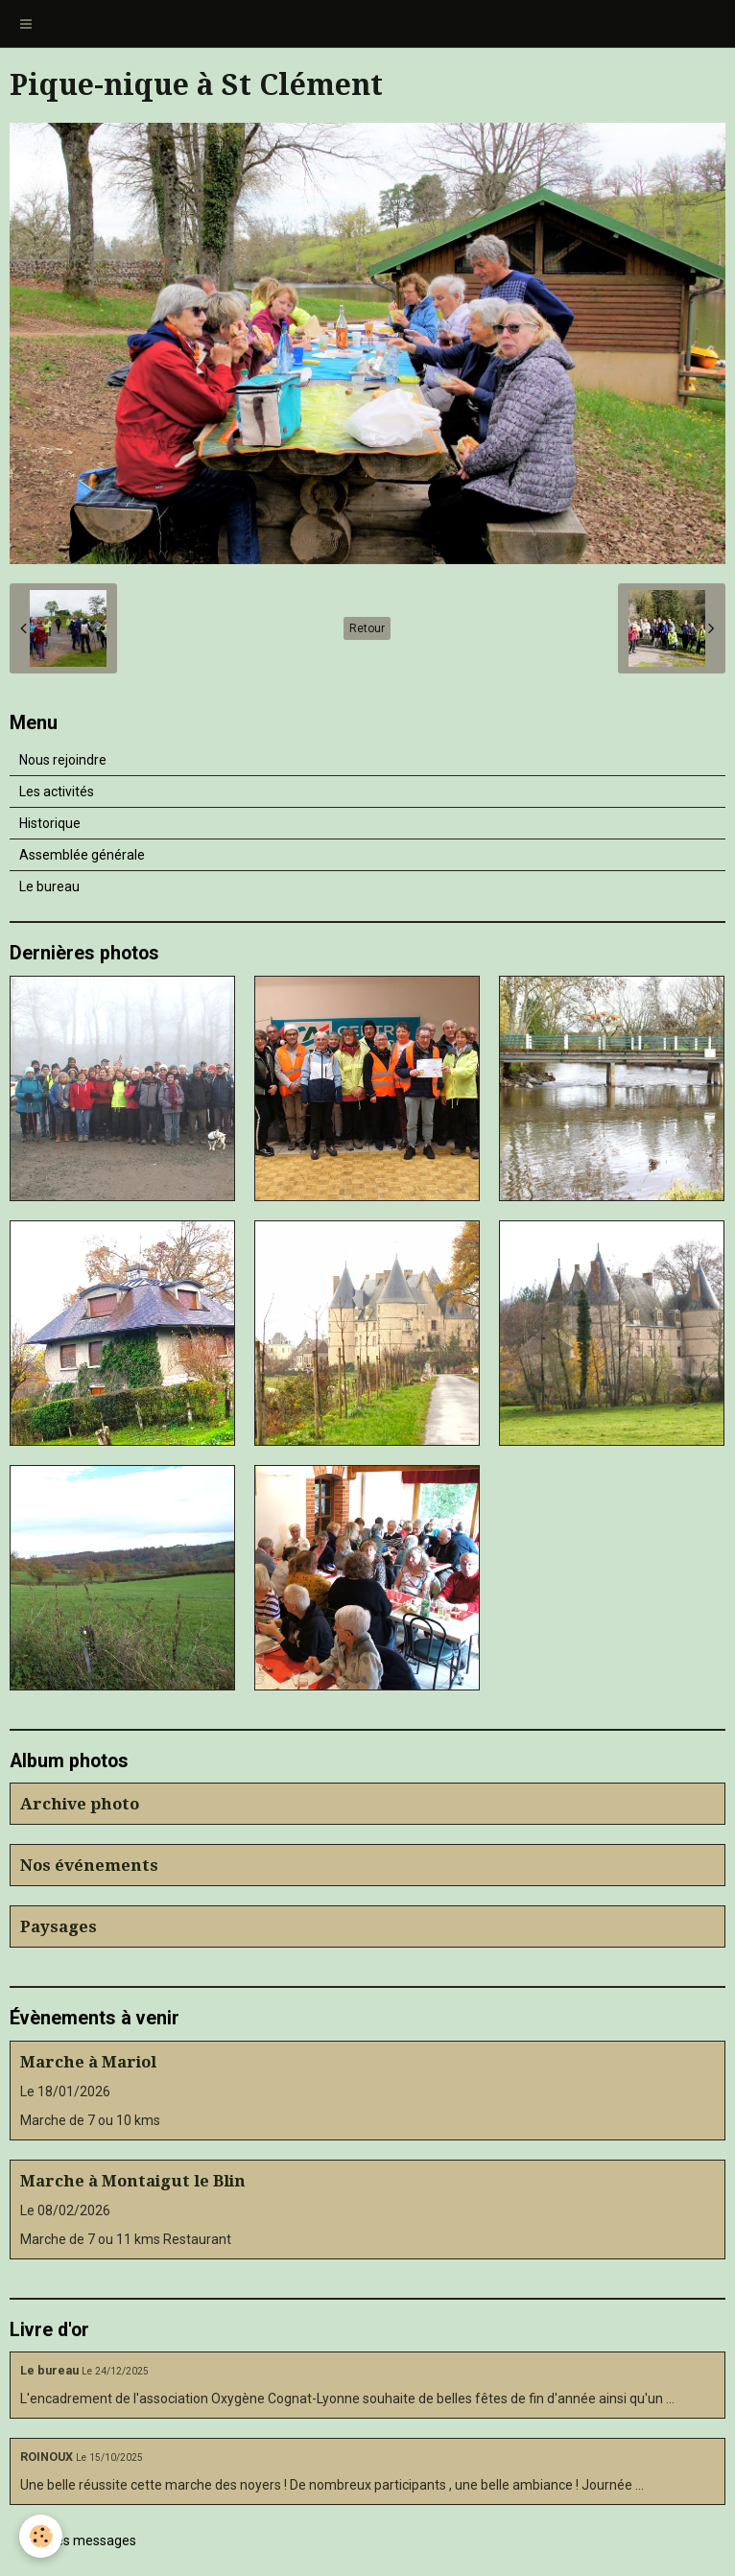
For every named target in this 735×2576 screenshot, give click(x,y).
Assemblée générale (82, 855)
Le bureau (49, 886)
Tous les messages (78, 2540)
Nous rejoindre (63, 760)
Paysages (58, 1926)
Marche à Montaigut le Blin (133, 2180)
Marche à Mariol (88, 2061)
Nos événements (89, 1865)
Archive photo (79, 1803)
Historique (50, 823)
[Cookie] (40, 2536)
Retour (367, 628)
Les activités (56, 791)
